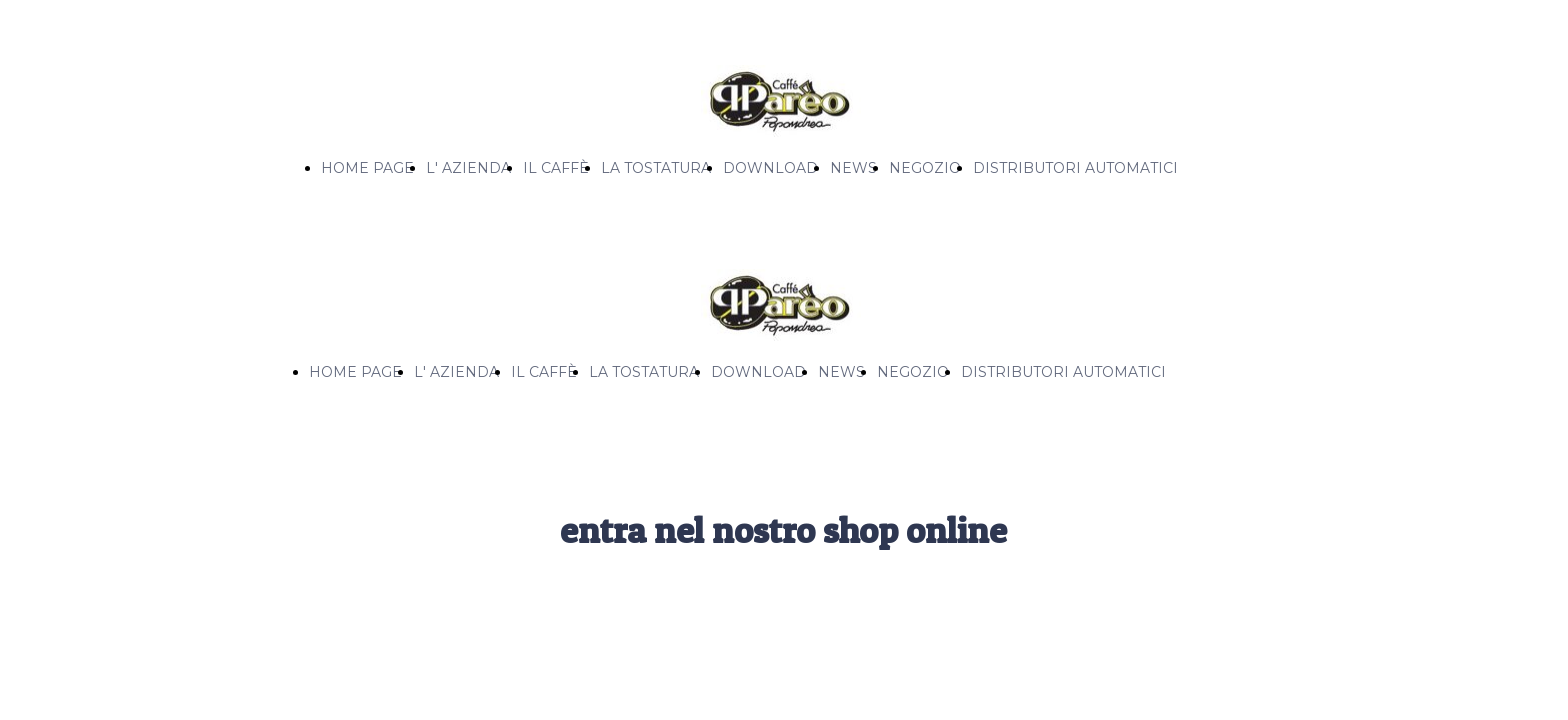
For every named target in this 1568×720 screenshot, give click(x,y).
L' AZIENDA (468, 168)
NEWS (853, 168)
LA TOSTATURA (656, 168)
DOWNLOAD (770, 168)
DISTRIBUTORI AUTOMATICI (1075, 168)
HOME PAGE (367, 168)
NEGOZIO (925, 168)
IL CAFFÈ (556, 168)
